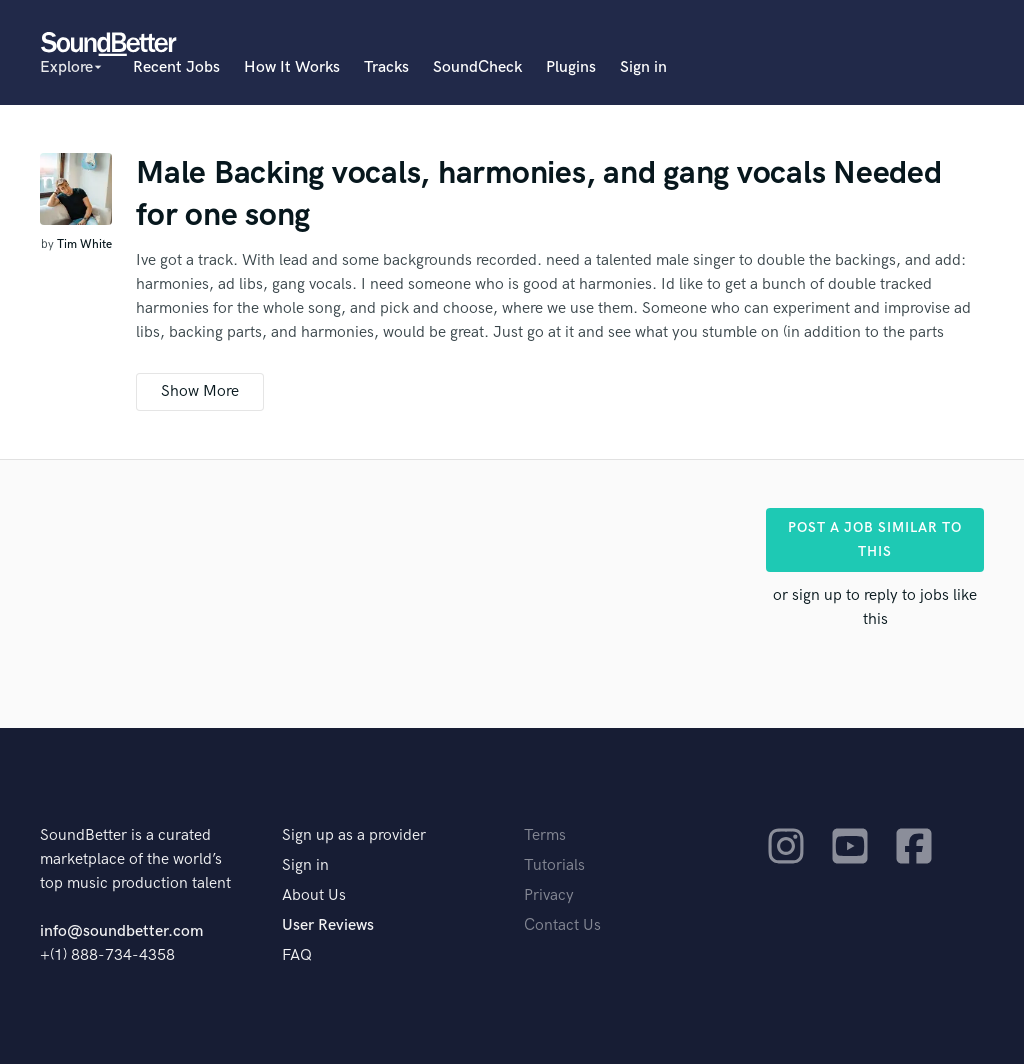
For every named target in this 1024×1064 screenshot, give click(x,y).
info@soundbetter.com (121, 931)
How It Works (292, 67)
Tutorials (554, 865)
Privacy (549, 895)
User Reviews (328, 925)
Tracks (386, 67)
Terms (545, 835)
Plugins (571, 67)
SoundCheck (477, 67)
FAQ (297, 955)
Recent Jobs (176, 67)
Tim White (84, 244)
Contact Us (562, 925)
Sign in (643, 67)
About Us (314, 895)
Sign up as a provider (354, 835)
